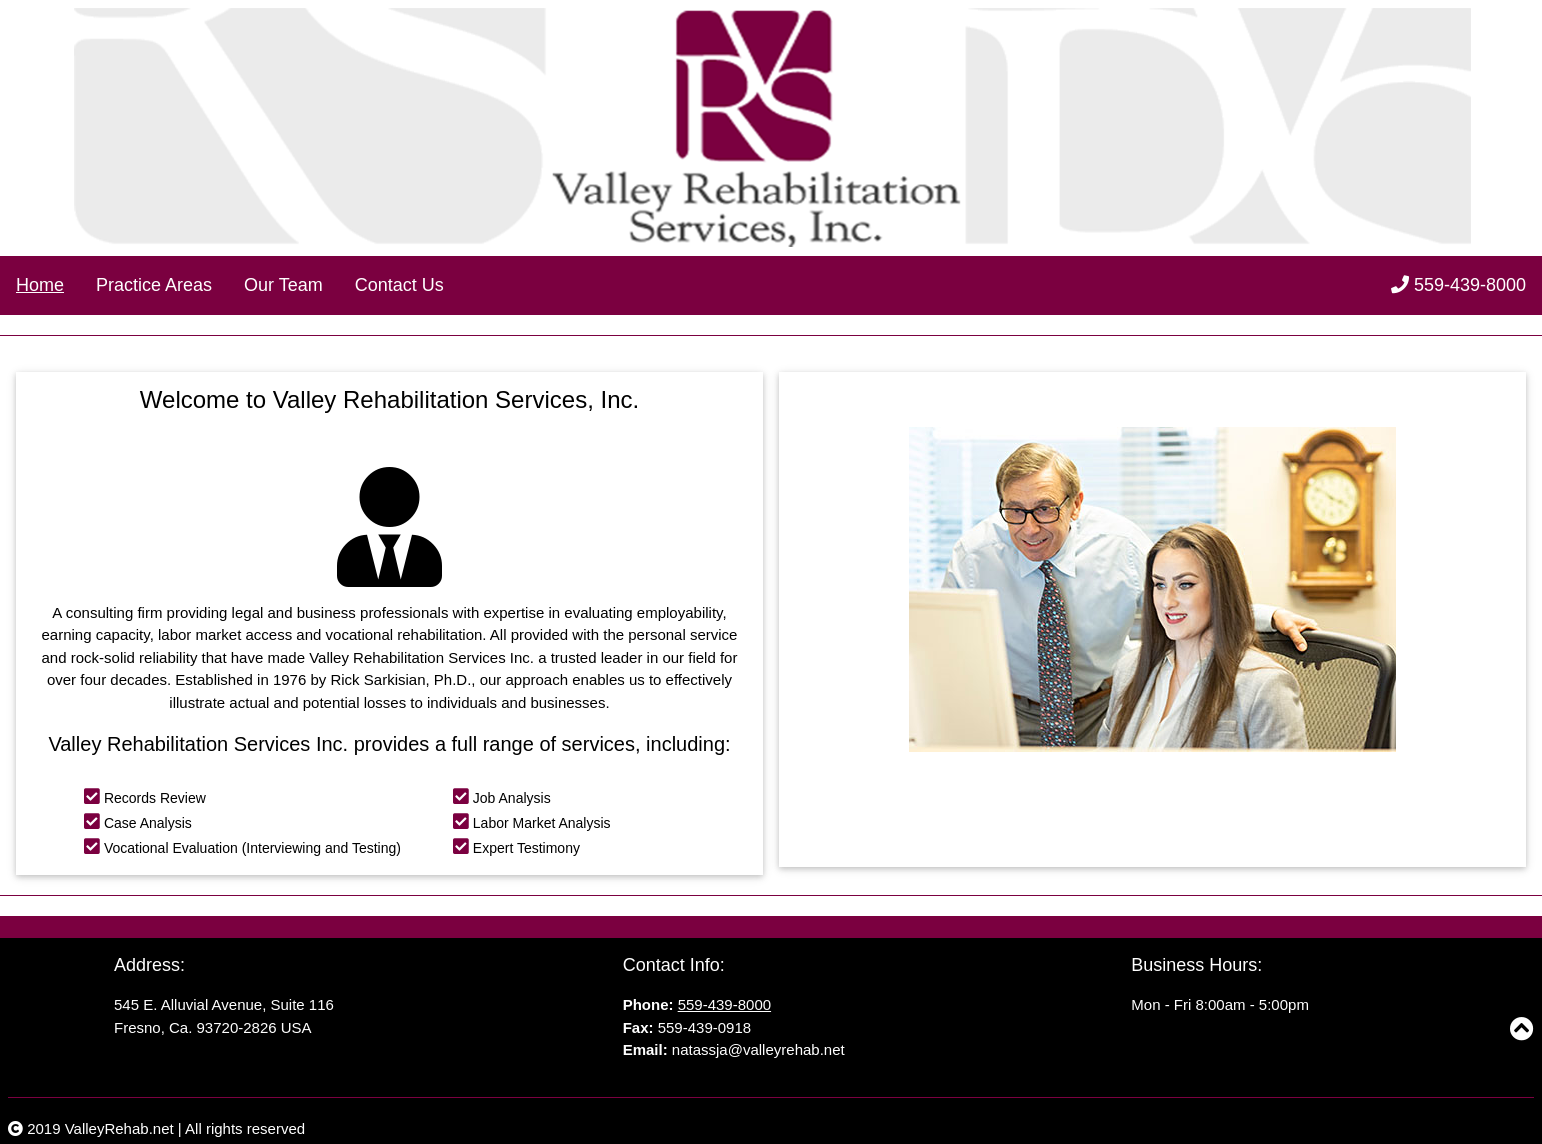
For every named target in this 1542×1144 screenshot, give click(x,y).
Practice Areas (154, 285)
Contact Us (399, 285)
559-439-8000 (1458, 285)
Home (40, 285)
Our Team (283, 285)
